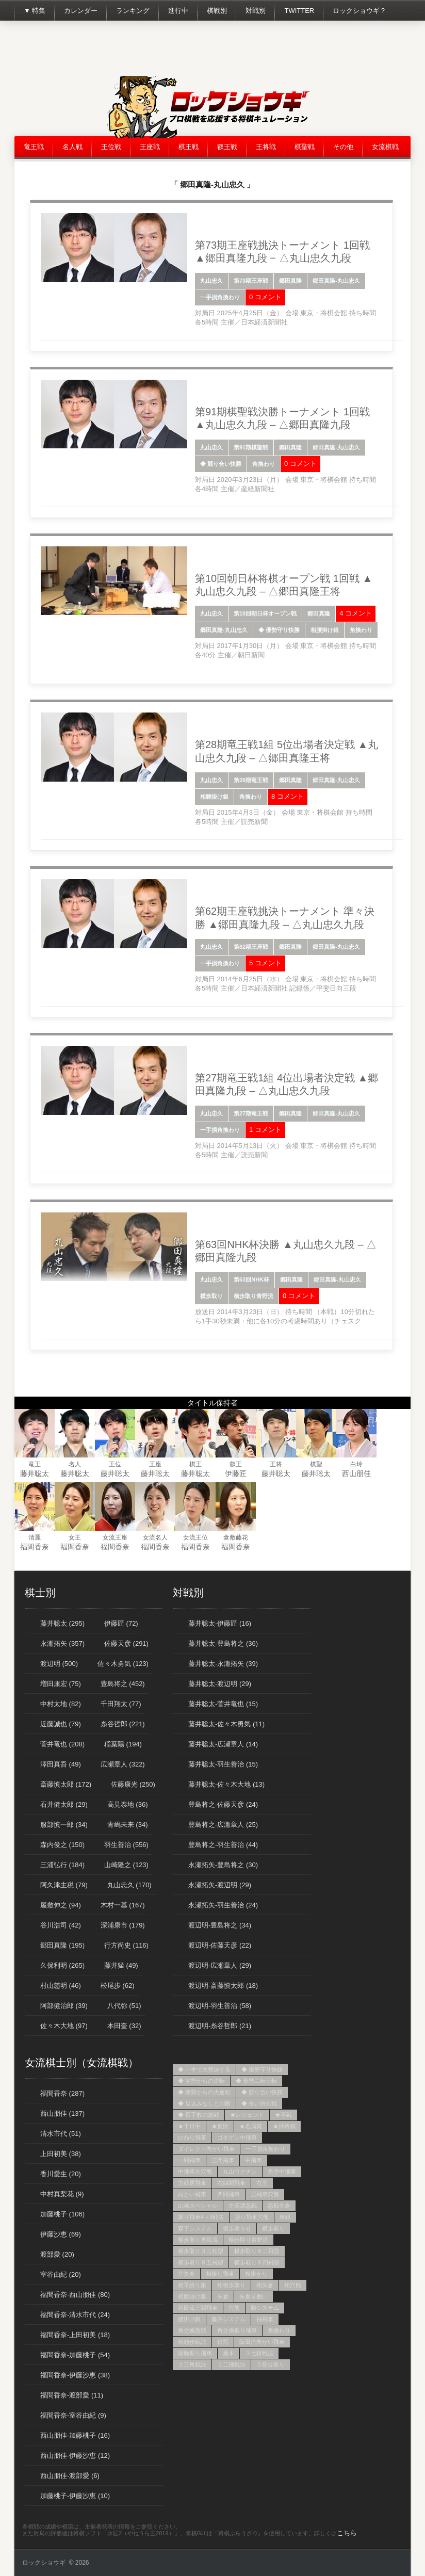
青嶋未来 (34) (127, 1824)
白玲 (356, 1464)
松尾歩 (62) (118, 1985)
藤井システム (228, 2319)
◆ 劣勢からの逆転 (201, 2081)
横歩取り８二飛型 (257, 2251)
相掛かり (256, 2274)
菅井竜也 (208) (62, 1744)
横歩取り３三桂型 (200, 2251)
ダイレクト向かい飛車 (206, 2149)
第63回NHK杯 (251, 1279)
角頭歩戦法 (192, 2342)
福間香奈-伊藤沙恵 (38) (75, 2375)
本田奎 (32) (124, 2026)
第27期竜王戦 (251, 1113)
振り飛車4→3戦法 (201, 2217)
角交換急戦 (192, 2330)
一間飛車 (189, 2160)
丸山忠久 (211, 281)
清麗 (34, 1537)
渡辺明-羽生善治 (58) (219, 2006)
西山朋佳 (356, 1473)
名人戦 (72, 147)
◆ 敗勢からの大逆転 (204, 2092)
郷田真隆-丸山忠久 (336, 281)
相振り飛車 (220, 2274)
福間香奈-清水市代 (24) (75, 2315)
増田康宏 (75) (60, 1684)
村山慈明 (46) (60, 1985)
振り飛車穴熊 (252, 2217)
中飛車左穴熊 (195, 2171)
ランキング (133, 10)
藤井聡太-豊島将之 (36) (223, 1643)
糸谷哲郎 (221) (123, 1724)
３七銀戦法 (259, 2353)
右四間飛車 (231, 2183)
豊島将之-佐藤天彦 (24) (223, 1804)
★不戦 (283, 2115)
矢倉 (222, 2296)
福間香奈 (34, 1547)
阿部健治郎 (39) (64, 2006)
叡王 (236, 1464)
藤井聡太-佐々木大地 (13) (226, 1784)
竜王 (34, 1464)
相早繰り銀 (192, 2285)
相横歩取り (231, 2285)
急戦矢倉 (279, 2205)
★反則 (219, 2126)
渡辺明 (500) (59, 1663)
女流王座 (115, 1537)
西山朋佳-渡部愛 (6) (70, 2476)
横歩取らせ (237, 2228)
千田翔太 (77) (121, 1704)
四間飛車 (228, 2194)
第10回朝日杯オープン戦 (265, 613)
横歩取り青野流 (253, 1296)
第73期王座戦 (251, 281)
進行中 (178, 10)
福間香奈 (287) (62, 2093)
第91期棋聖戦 (251, 447)
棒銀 (285, 2217)
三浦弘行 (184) (62, 1865)
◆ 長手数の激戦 (198, 2115)
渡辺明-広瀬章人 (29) (219, 1965)
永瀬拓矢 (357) (62, 1643)
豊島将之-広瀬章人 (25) (223, 1824)
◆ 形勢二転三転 (256, 2081)
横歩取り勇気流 (198, 2240)
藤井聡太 (34, 1473)
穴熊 (234, 2308)
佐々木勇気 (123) (123, 1663)
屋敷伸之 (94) (60, 1905)
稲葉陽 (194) (123, 1744)
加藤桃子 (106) (62, 2214)
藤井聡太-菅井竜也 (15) (223, 1704)
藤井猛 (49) (121, 1965)
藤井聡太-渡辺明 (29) (219, 1684)
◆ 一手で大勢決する (204, 2069)
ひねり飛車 (192, 2137)
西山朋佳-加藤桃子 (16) (75, 2435)
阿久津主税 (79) (64, 1885)
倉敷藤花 (235, 1537)
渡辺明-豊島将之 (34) (219, 1925)
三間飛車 (222, 2160)
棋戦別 (217, 10)
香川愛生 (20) (60, 2174)
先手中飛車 (282, 2171)
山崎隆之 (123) (126, 1865)
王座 (155, 1464)
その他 (343, 147)
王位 (115, 1464)
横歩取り (211, 1296)
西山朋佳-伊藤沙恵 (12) (75, 2455)
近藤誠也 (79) (60, 1724)
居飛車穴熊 (265, 2194)
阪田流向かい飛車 (262, 2342)
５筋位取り (270, 2364)
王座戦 (150, 147)
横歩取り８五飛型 (200, 2262)
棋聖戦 (305, 147)
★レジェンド (247, 2115)
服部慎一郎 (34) (64, 1824)
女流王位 (195, 1537)
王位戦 (111, 147)
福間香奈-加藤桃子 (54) (75, 2355)
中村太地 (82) (60, 1704)
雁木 (228, 2353)
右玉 (262, 2183)
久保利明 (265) (62, 1965)
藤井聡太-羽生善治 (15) (223, 1764)
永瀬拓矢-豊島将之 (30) (223, 1865)
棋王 (195, 1464)
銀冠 (222, 2342)
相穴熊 (292, 2285)
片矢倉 (186, 2274)
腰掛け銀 (189, 2319)
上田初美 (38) (60, 2154)
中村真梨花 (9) (62, 2194)
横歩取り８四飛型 (257, 2262)
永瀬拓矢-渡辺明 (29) (219, 1885)
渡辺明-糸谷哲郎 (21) (219, 2026)
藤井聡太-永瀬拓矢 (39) (223, 1663)
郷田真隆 (290, 281)
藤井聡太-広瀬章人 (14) (223, 1744)
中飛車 (253, 2160)
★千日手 (189, 2126)
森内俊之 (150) (62, 1845)
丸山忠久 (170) (129, 1885)
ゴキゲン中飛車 (237, 2137)
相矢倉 (264, 2285)
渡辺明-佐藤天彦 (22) (219, 1945)
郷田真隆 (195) (62, 1945)
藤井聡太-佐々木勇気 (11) (226, 1724)
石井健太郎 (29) (64, 1804)
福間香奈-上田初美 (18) (75, 2335)
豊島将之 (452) (123, 1684)
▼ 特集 (34, 10)
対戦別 (256, 10)
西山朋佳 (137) (62, 2113)
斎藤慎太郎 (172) (65, 1784)
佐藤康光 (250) (133, 1784)
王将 (276, 1464)
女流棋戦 (385, 147)
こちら (347, 2533)
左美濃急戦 (242, 2205)
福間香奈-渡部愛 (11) (71, 2395)
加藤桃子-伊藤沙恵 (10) (75, 2496)
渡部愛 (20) (57, 2254)
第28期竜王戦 (251, 780)
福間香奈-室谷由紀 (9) (73, 2415)
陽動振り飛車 (195, 2353)
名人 (75, 1464)
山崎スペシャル (198, 2205)
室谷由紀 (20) (60, 2274)
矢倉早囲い (253, 2296)
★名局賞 (250, 2126)
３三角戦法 (192, 2364)
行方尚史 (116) (126, 1945)
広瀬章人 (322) (123, 1764)
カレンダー (80, 10)
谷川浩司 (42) (60, 1925)
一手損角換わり (220, 297)
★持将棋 (284, 2126)
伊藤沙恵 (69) (60, 2234)
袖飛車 (264, 2319)
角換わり (263, 464)
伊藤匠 (236, 1473)
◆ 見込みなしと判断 (204, 2103)
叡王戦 (227, 147)
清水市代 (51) (60, 2133)
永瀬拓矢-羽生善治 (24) (223, 1905)
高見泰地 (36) (127, 1804)
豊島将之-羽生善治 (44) (223, 1845)
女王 (75, 1537)
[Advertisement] (223, 51)
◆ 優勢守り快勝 (279, 630)
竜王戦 (34, 147)
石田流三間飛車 (198, 2308)
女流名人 (155, 1537)
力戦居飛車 (192, 2183)
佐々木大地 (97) (64, 2026)
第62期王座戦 (251, 947)
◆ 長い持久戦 (259, 2103)
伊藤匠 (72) (121, 1623)
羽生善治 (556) (126, 1845)
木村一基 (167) (123, 1905)
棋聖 (316, 1464)
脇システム (265, 2308)
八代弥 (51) (124, 2006)
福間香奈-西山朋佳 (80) (75, 2294)
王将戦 (266, 147)
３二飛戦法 (231, 2364)
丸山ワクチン (240, 2171)
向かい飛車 (192, 2194)
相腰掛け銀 (324, 630)
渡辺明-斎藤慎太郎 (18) (223, 1985)
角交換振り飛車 (237, 2330)
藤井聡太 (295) (62, 1623)
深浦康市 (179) (123, 1925)
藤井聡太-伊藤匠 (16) (219, 1623)
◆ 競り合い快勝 (220, 464)
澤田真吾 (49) (60, 1764)
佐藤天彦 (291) (126, 1643)
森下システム (195, 2228)
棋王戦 (188, 147)
